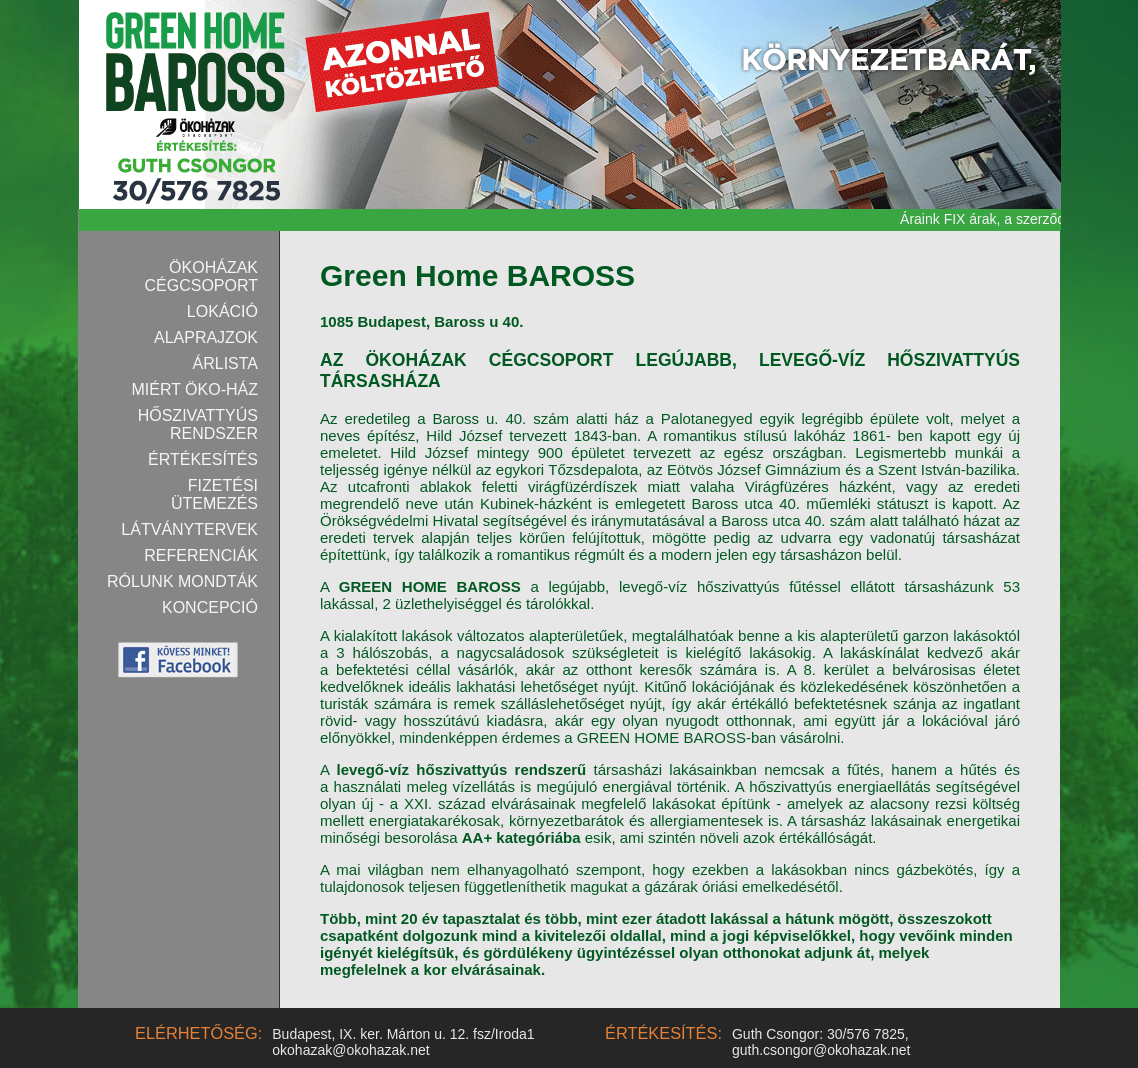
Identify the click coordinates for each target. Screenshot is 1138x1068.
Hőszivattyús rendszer (198, 424)
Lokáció (222, 311)
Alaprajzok (206, 337)
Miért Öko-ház (194, 389)
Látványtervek (189, 529)
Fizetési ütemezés (214, 494)
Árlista (226, 363)
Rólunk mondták (182, 581)
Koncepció (210, 607)
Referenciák (201, 555)
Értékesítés (203, 459)
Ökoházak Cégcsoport (202, 276)
